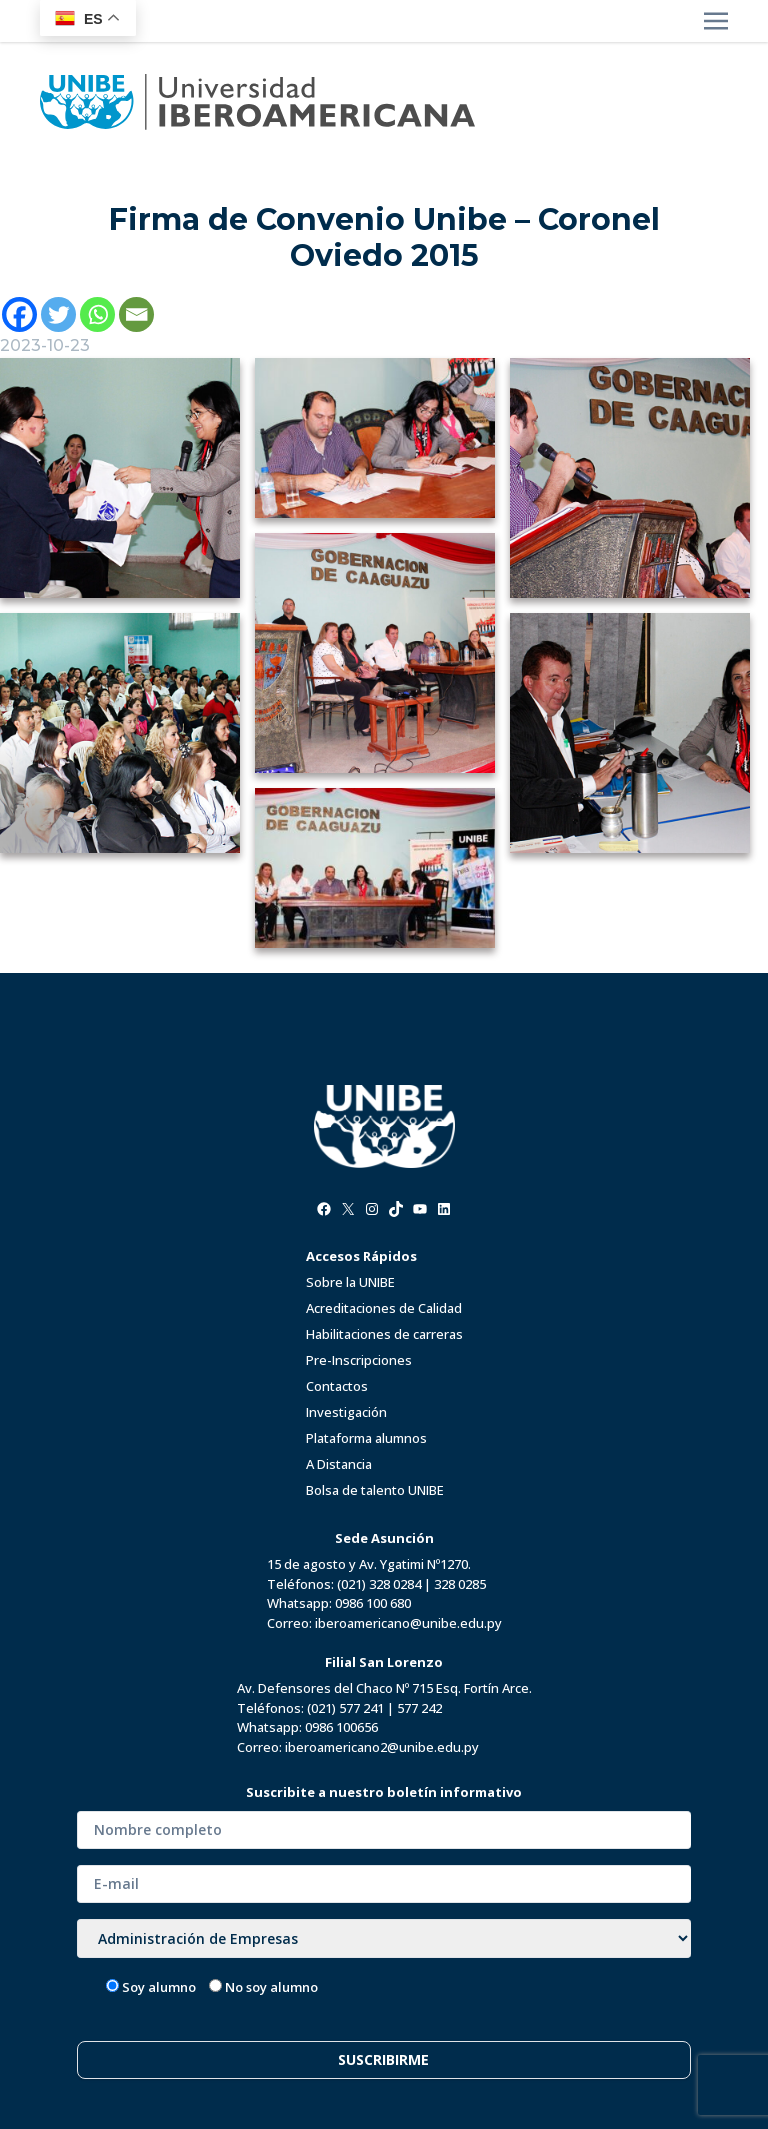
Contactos (337, 1386)
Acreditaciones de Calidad (384, 1308)
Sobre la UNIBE (350, 1282)
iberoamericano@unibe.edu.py (408, 1623)
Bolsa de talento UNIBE (375, 1490)
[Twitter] (58, 314)
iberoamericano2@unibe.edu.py (382, 1747)
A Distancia (339, 1464)
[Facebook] (19, 314)
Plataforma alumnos (366, 1438)
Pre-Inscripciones (359, 1360)
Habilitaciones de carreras (384, 1334)
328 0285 (460, 1584)
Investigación (346, 1412)
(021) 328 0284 (379, 1584)
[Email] (136, 314)
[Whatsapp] (97, 314)
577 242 (419, 1708)
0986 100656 (341, 1727)
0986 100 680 (373, 1603)
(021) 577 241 (345, 1708)
